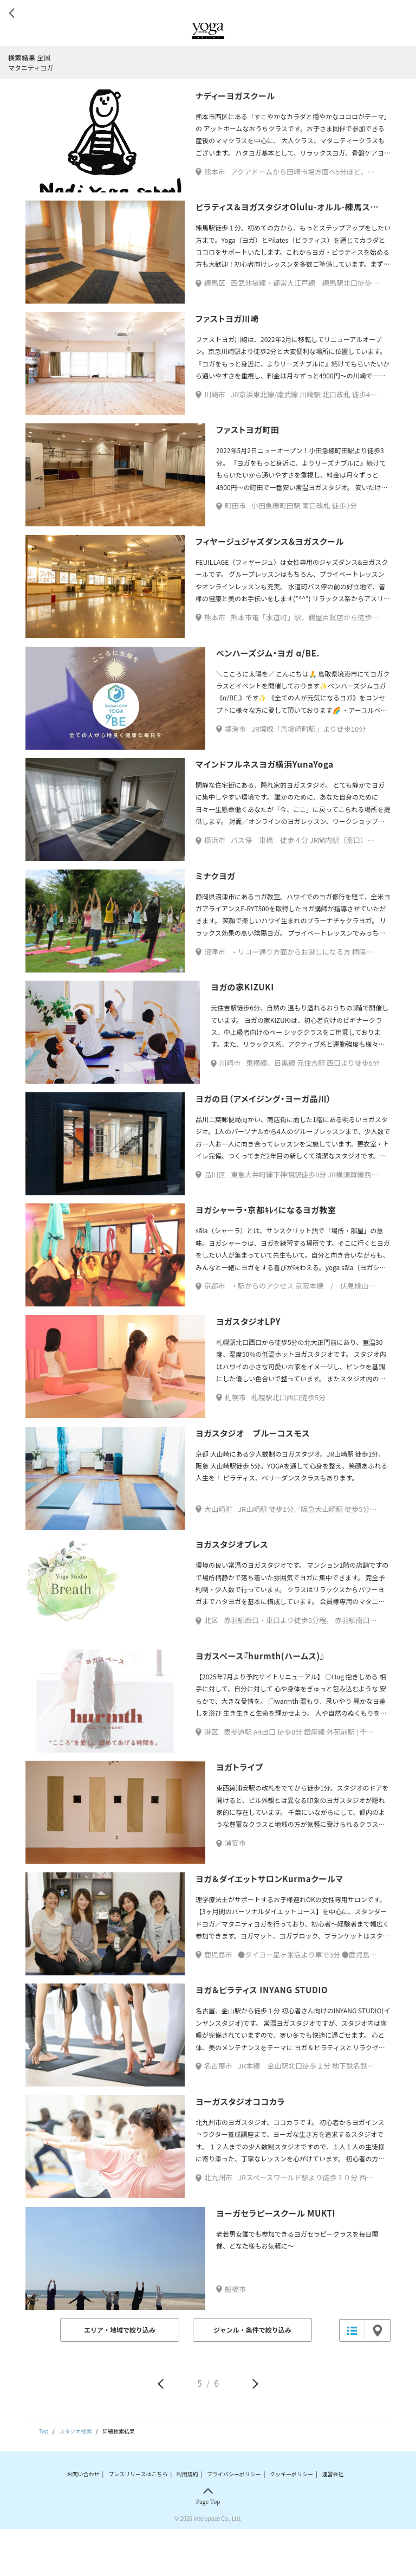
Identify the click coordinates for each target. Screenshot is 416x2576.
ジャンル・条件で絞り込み (252, 2377)
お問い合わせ (83, 2520)
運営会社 (332, 2520)
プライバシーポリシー (234, 2520)
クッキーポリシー (291, 2520)
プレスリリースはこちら (138, 2520)
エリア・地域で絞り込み (119, 2377)
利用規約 (187, 2520)
